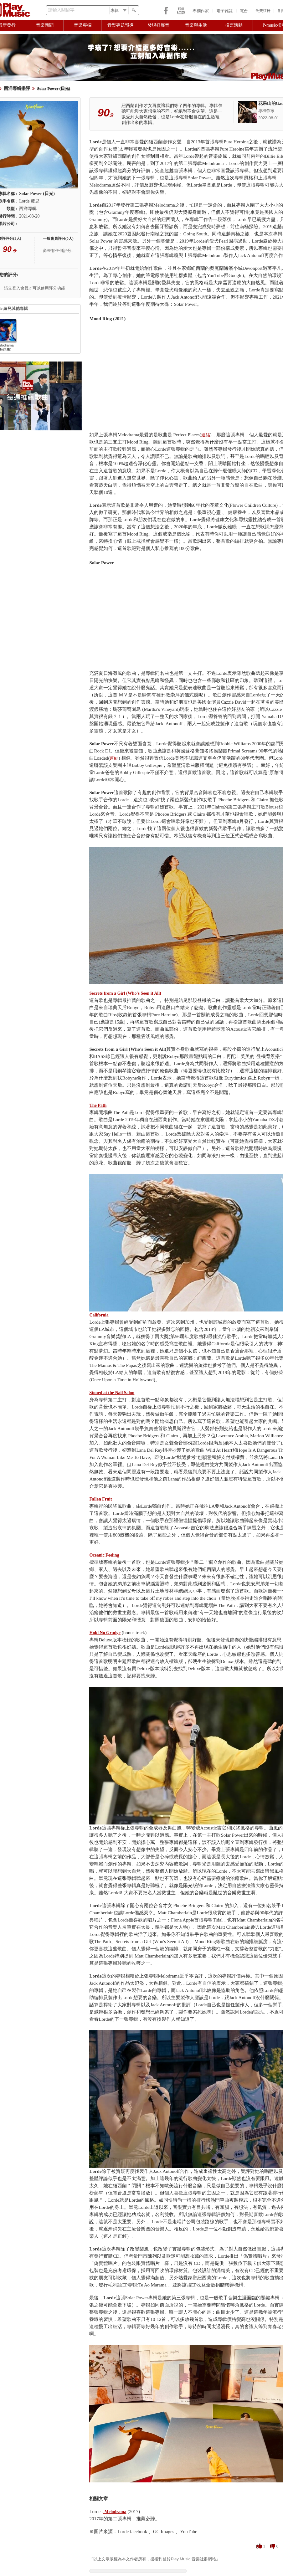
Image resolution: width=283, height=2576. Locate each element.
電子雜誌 (224, 10)
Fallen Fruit (100, 1499)
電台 (244, 10)
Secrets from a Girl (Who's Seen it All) (125, 993)
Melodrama (114, 2511)
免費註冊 (262, 11)
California (98, 1315)
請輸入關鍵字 (61, 10)
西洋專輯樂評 (17, 88)
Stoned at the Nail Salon (111, 1392)
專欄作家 (201, 10)
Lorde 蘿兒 (29, 201)
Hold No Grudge (105, 1632)
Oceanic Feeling (104, 1555)
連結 (205, 435)
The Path (97, 1105)
